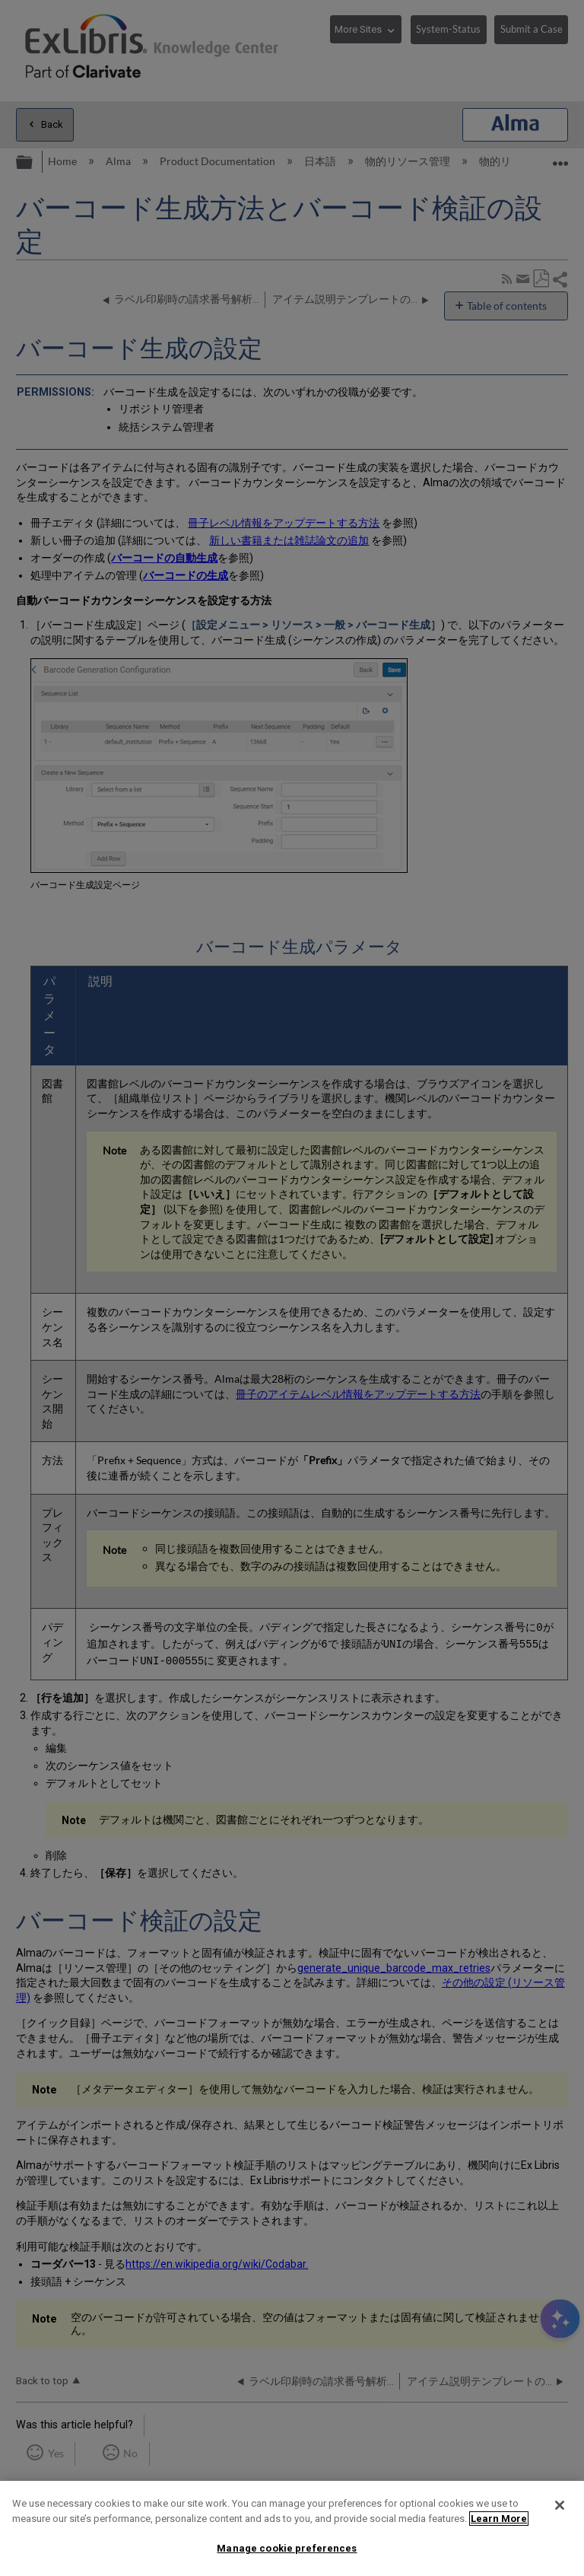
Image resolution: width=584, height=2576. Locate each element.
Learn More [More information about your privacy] (499, 2518)
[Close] (559, 2505)
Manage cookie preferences (287, 2548)
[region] (292, 2528)
